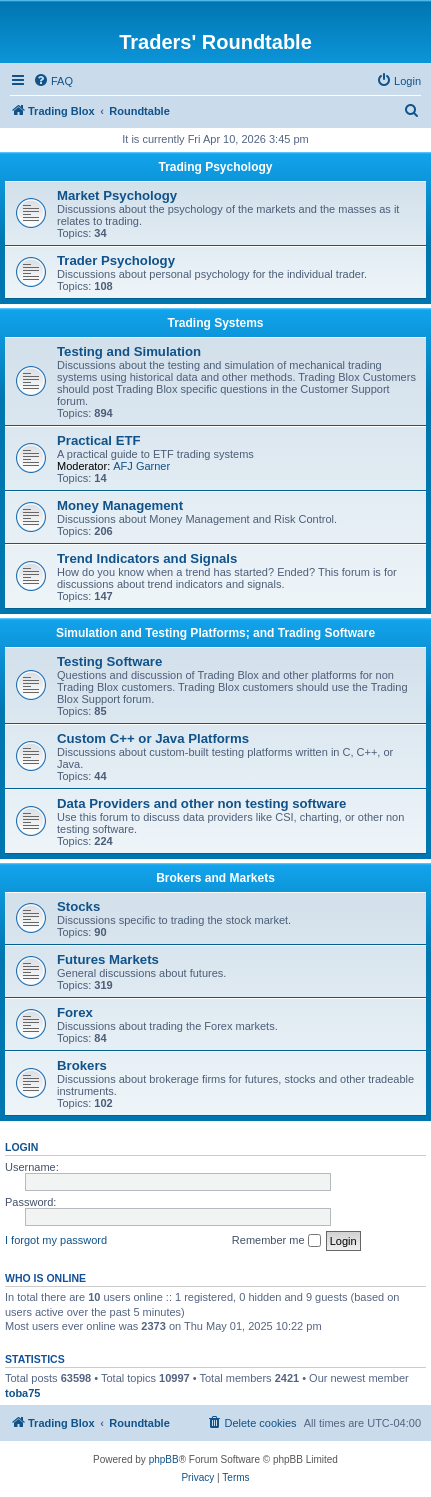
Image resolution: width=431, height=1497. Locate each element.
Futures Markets (108, 959)
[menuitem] (53, 81)
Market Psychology (117, 195)
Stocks (78, 906)
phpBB (164, 1459)
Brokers (82, 1065)
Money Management (120, 505)
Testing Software (109, 661)
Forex (75, 1012)
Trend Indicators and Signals (147, 558)
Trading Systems (215, 323)
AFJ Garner (141, 466)
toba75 (22, 1393)
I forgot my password (56, 1240)
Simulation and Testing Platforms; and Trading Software (215, 633)
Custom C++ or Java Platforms (153, 738)
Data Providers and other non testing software (201, 803)
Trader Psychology (116, 260)
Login (21, 1147)
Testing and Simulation (129, 351)
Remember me (276, 1241)
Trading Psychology (215, 167)
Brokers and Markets (215, 878)
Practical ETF (99, 440)
